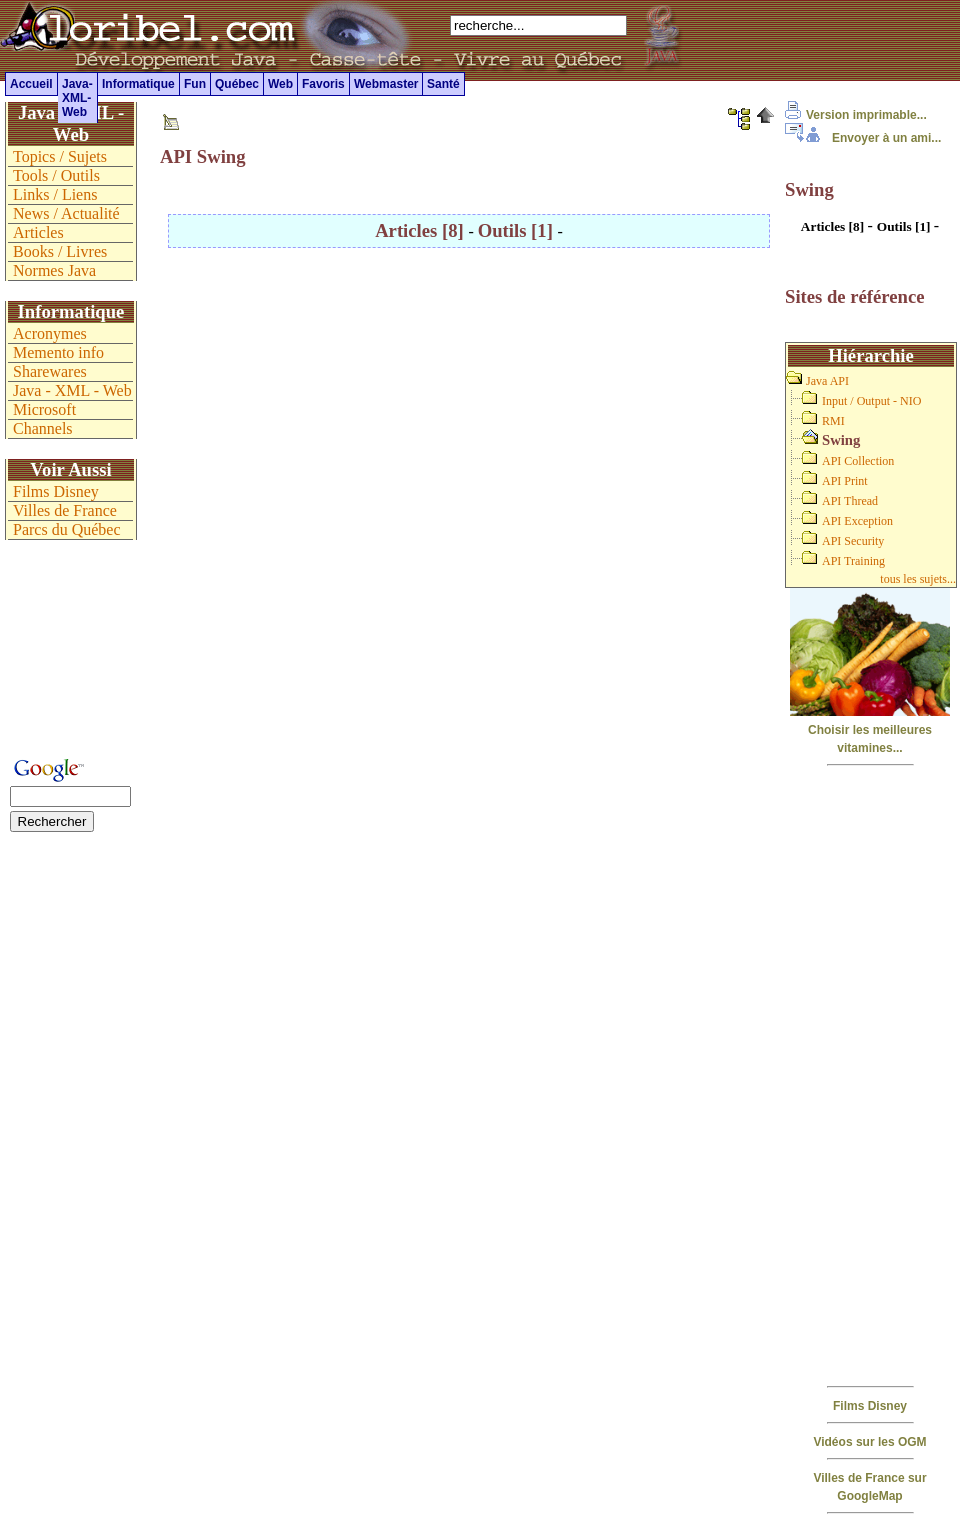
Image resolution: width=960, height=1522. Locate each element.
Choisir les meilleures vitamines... (870, 730)
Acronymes (50, 333)
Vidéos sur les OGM (869, 1442)
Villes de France (65, 510)
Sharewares (50, 371)
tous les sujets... (918, 579)
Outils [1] (518, 230)
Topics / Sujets (60, 156)
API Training (853, 561)
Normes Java (54, 270)
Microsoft (44, 409)
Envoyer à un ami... (863, 138)
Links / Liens (55, 194)
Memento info (58, 352)
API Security (853, 541)
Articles (38, 232)
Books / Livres (60, 251)
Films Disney (870, 1406)
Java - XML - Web (72, 390)
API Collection (858, 461)
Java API (827, 381)
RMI (833, 421)
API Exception (857, 521)
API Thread (850, 501)
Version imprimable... (856, 115)
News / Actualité (66, 213)
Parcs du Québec (67, 529)
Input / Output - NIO (871, 401)
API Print (845, 481)
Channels (43, 428)
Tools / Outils (56, 175)
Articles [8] (421, 230)
